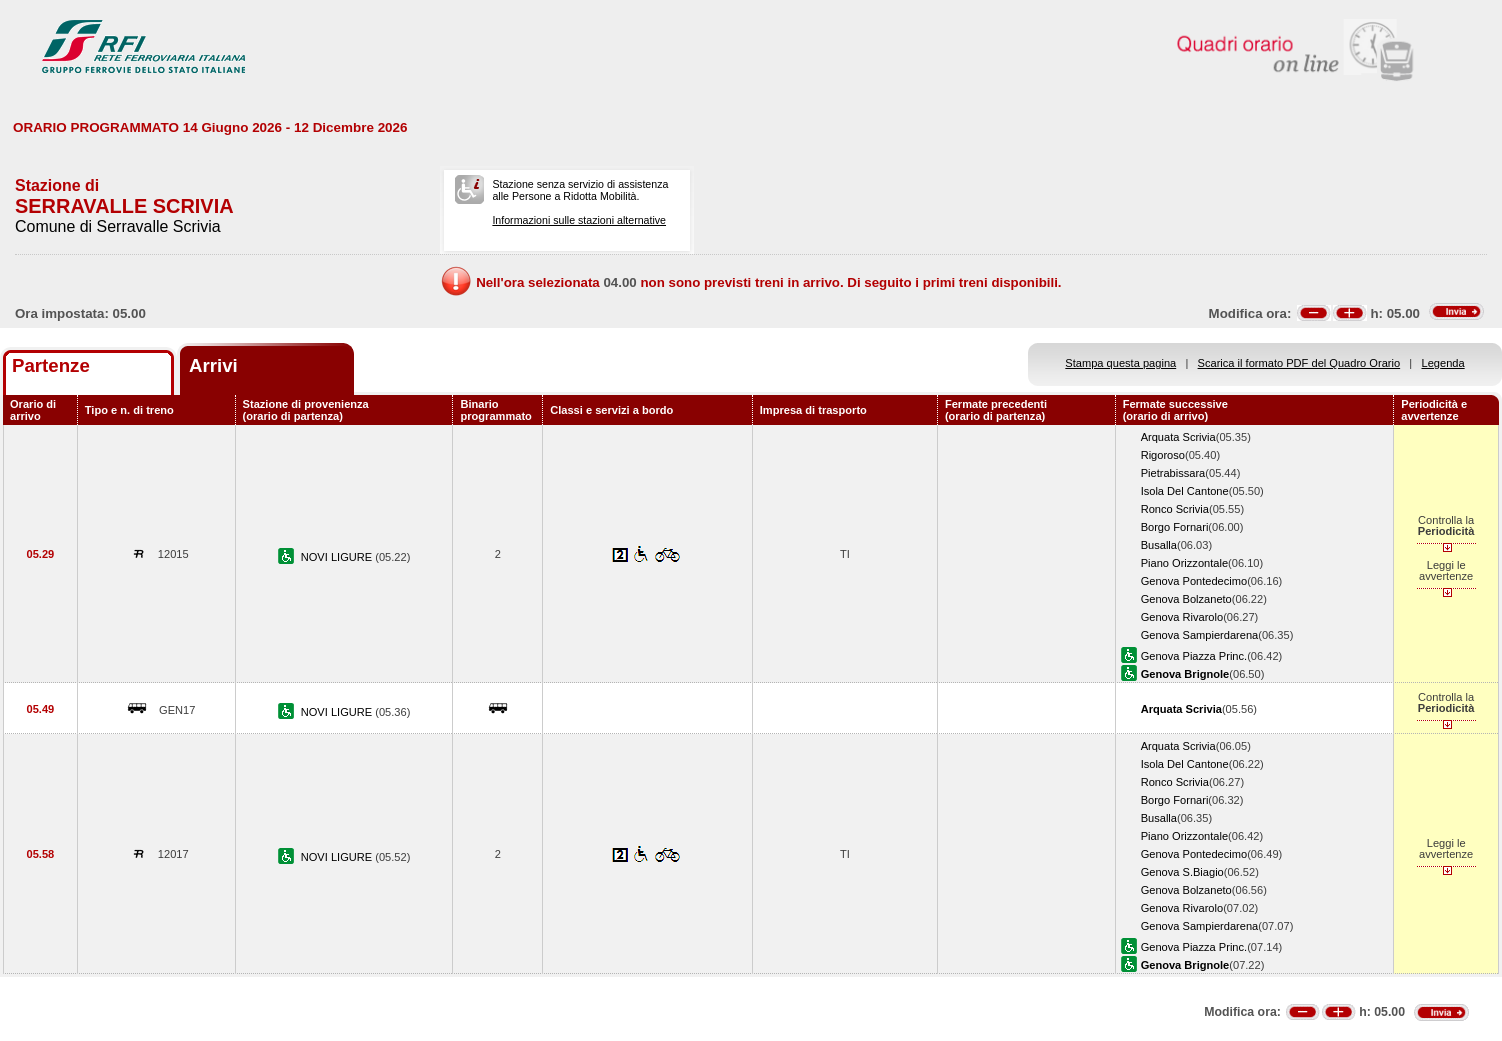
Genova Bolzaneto (1186, 599)
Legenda (1443, 363)
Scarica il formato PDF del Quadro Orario (1299, 363)
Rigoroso (1163, 455)
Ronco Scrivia (1175, 509)
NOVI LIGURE (338, 557)
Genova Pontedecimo (1194, 581)
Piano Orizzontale (1184, 563)
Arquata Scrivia (1178, 437)
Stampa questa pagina (1120, 363)
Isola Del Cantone (1185, 491)
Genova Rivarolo (1182, 617)
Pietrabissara (1173, 473)
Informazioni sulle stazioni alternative (579, 220)
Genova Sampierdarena (1200, 635)
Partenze (51, 365)
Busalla (1159, 545)
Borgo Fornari (1175, 527)
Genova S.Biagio (1182, 872)
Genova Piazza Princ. (1194, 656)
